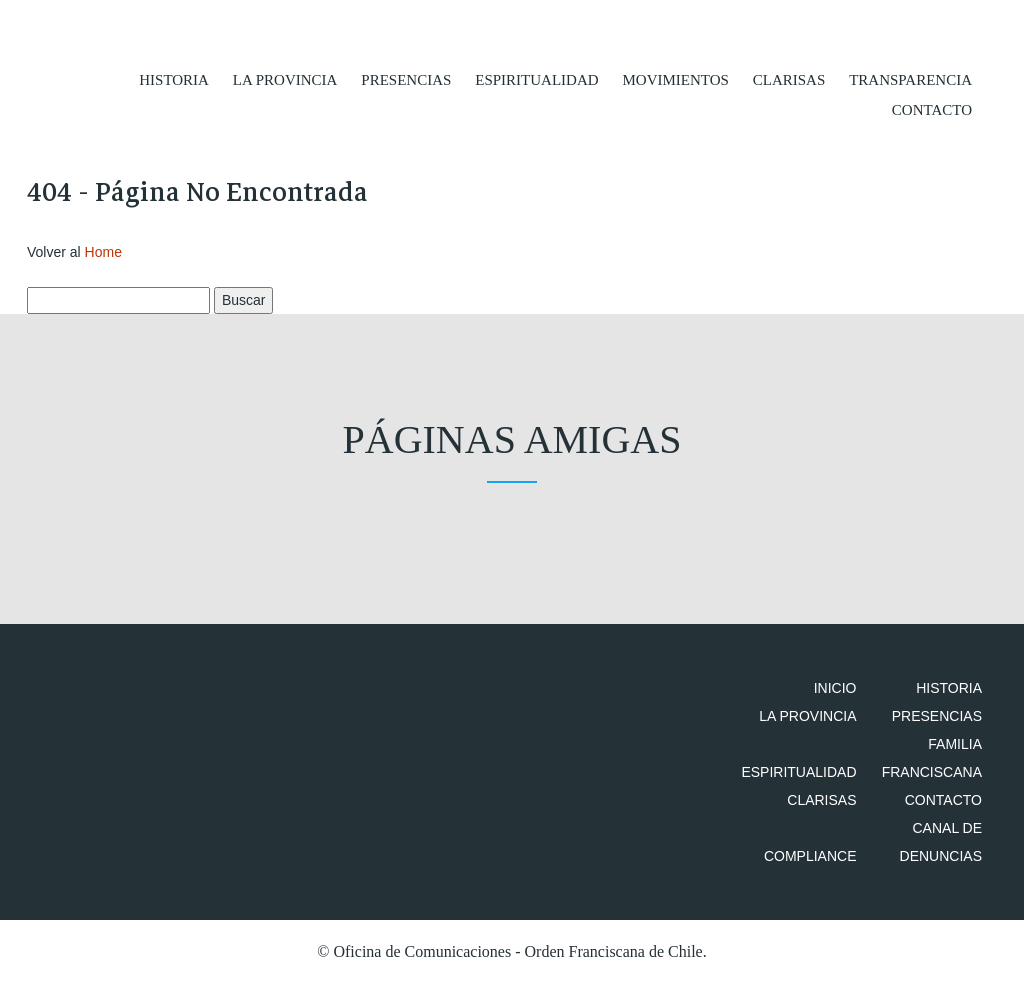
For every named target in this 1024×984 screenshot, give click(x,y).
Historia (174, 80)
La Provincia (285, 80)
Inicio (835, 688)
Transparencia (910, 80)
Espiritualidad (536, 80)
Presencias (406, 80)
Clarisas (789, 80)
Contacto (932, 110)
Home (103, 252)
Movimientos (675, 80)
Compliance (810, 856)
